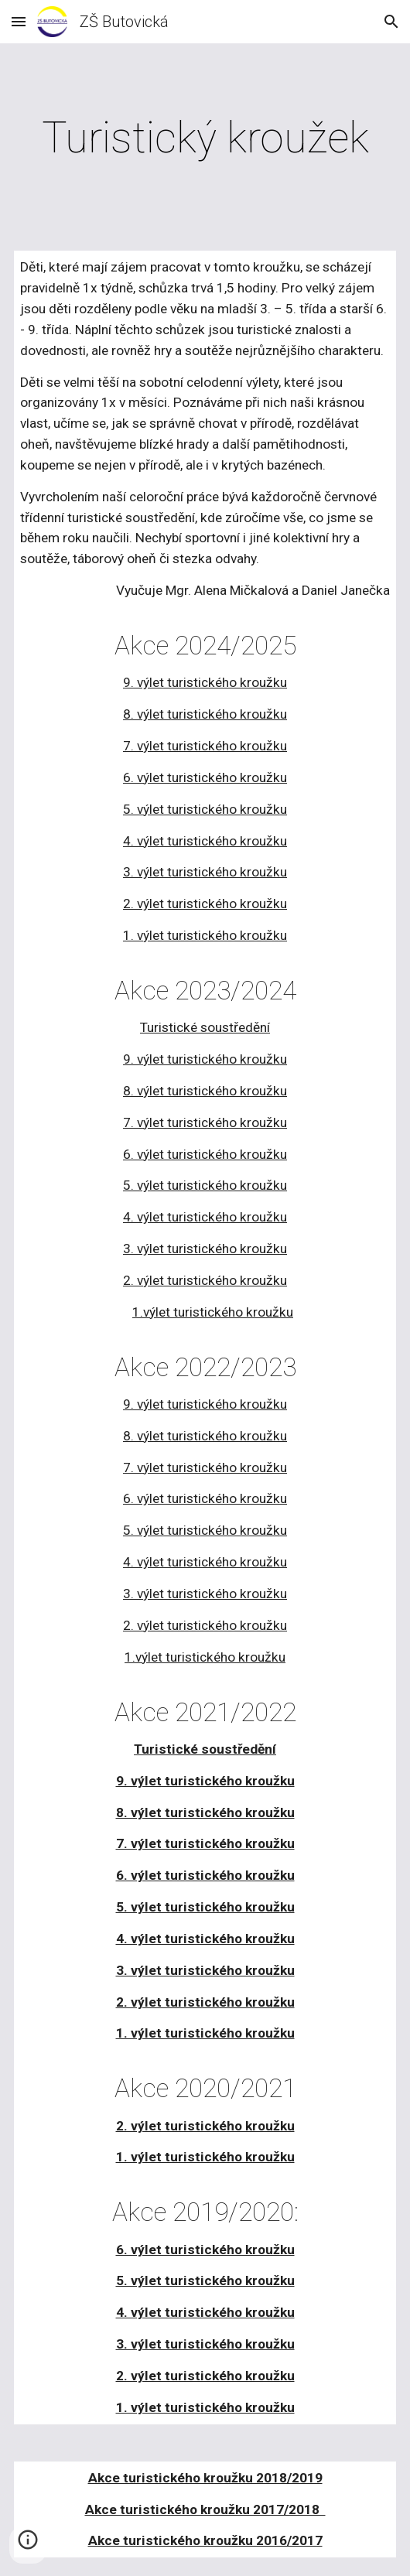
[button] (18, 21)
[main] (205, 137)
